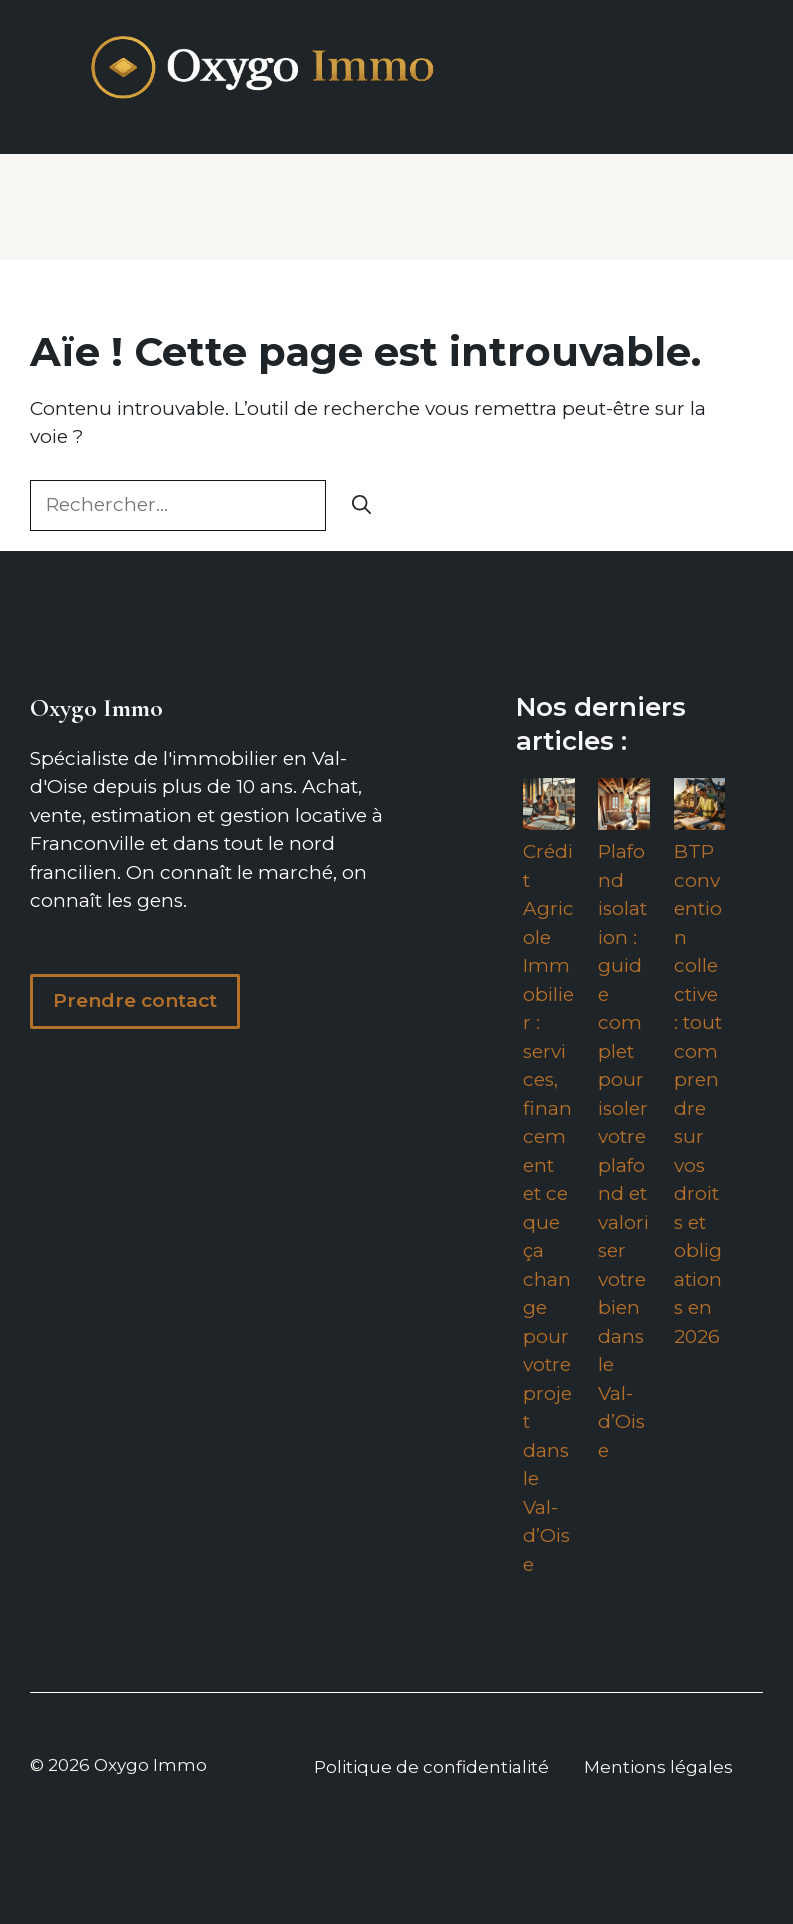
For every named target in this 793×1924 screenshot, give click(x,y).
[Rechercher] (361, 505)
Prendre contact (135, 1000)
